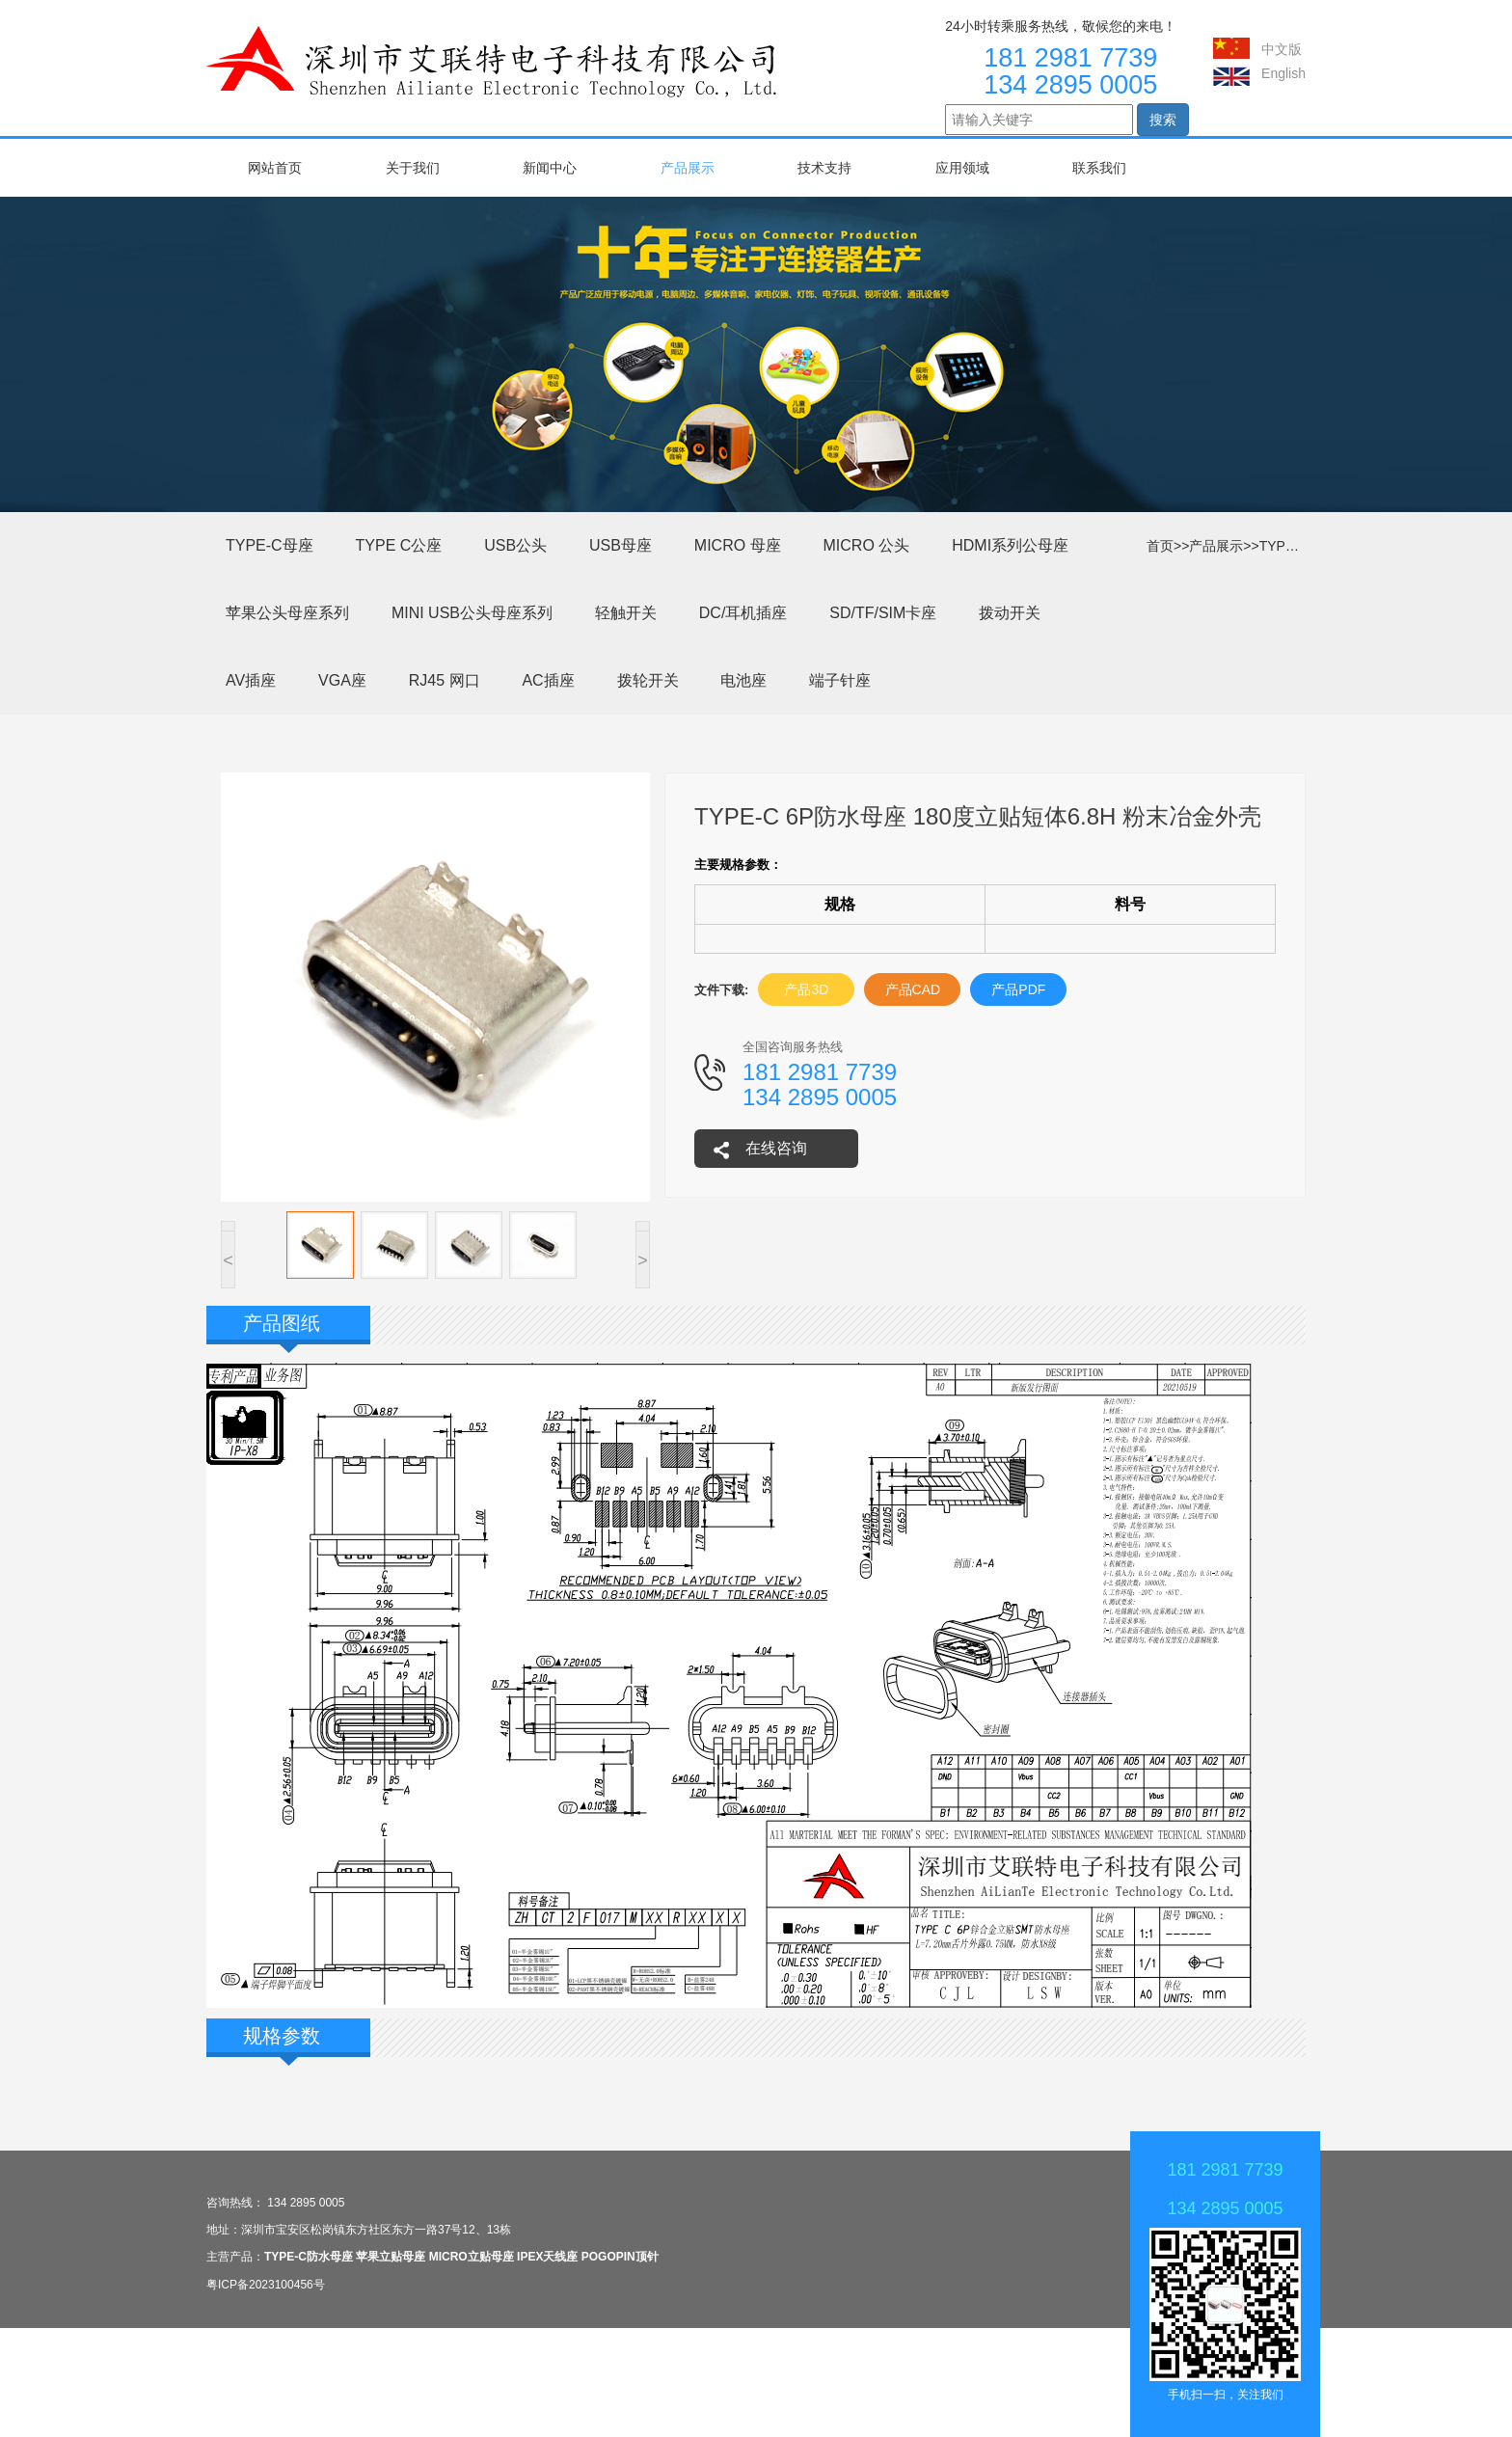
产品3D (806, 989)
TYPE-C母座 (1297, 546)
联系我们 (1099, 168)
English (1283, 73)
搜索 (1162, 119)
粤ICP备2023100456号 (265, 2284)
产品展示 (688, 168)
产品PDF (1018, 989)
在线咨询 (776, 1148)
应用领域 (962, 168)
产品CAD (913, 989)
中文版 (1281, 49)
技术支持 (824, 168)
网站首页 (275, 168)
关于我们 (413, 168)
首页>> (1168, 546)
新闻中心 (550, 168)
